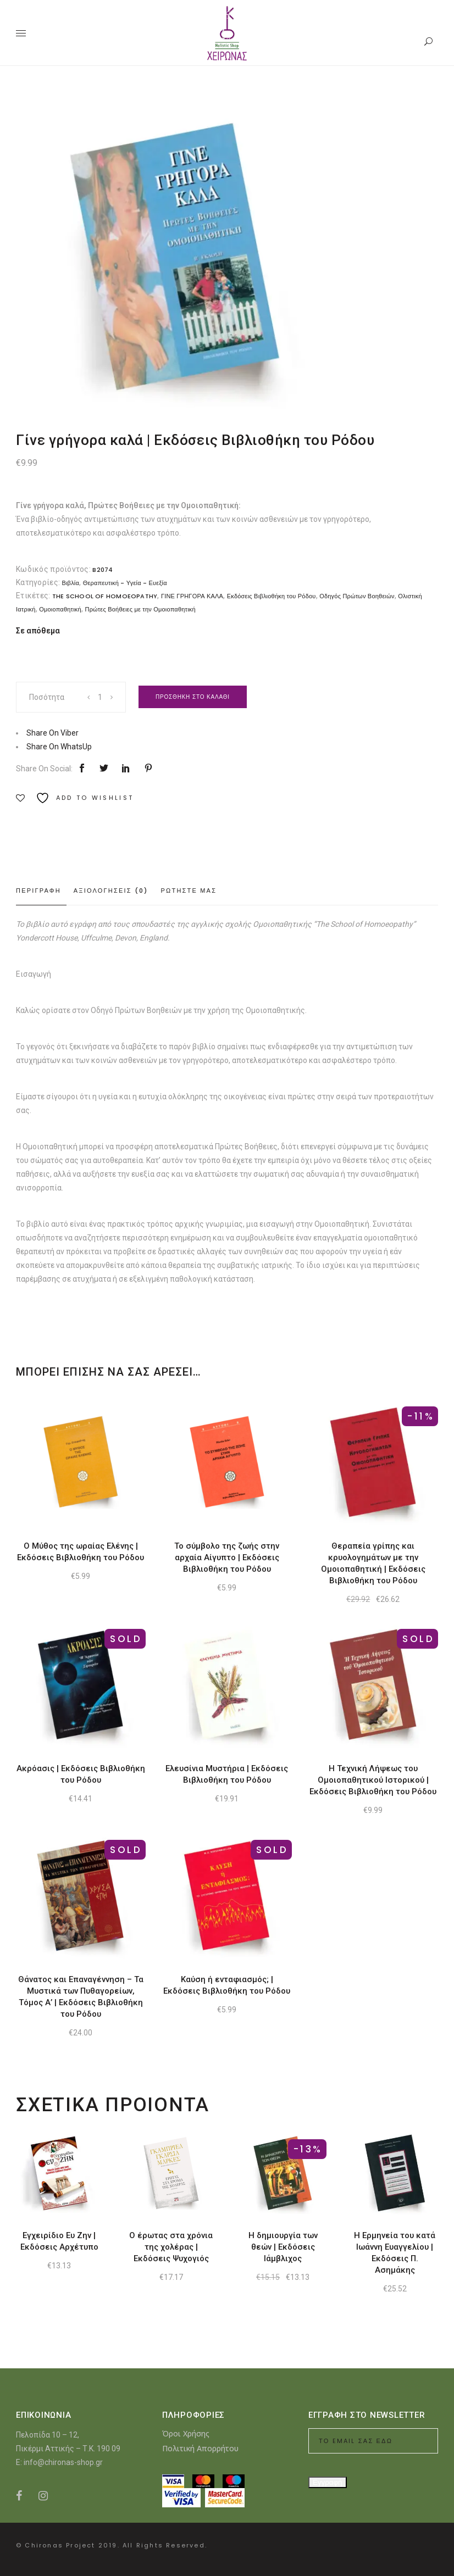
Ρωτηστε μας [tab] (189, 890)
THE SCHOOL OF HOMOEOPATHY (105, 596)
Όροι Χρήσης (185, 2433)
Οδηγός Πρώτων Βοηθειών (357, 596)
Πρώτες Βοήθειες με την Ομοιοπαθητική (140, 609)
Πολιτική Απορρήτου (200, 2448)
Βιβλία (70, 582)
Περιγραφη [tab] (38, 890)
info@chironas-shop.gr (63, 2462)
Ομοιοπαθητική (60, 609)
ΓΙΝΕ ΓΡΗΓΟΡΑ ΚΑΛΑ (192, 596)
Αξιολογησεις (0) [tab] (111, 890)
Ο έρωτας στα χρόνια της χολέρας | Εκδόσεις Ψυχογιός (171, 2246)
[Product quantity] (101, 697)
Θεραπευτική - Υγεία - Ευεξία (125, 582)
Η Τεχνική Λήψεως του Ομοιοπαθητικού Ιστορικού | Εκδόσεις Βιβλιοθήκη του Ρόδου (372, 1779)
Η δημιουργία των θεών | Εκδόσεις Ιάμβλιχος (283, 2246)
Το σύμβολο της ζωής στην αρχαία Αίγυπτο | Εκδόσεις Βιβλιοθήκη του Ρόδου (226, 1557)
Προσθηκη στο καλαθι (193, 697)
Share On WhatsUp (59, 746)
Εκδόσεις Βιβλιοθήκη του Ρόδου (271, 596)
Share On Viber (52, 732)
